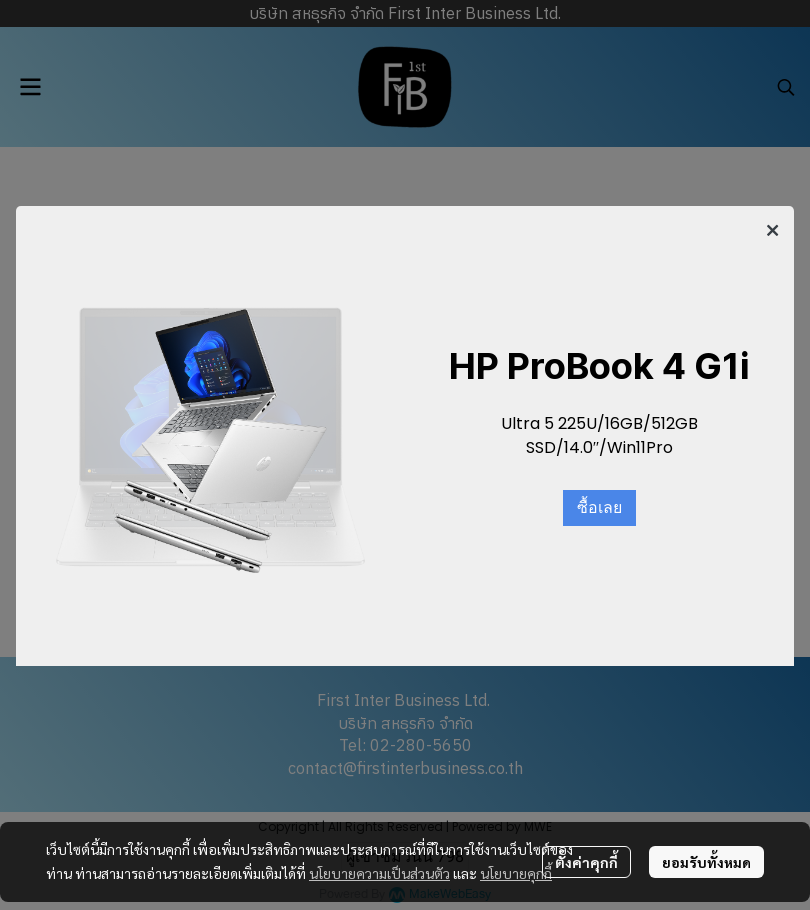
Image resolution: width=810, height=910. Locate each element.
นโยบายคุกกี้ (516, 873)
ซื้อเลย (599, 508)
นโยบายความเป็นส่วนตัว (379, 873)
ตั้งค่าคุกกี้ (586, 862)
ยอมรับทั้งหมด (706, 862)
